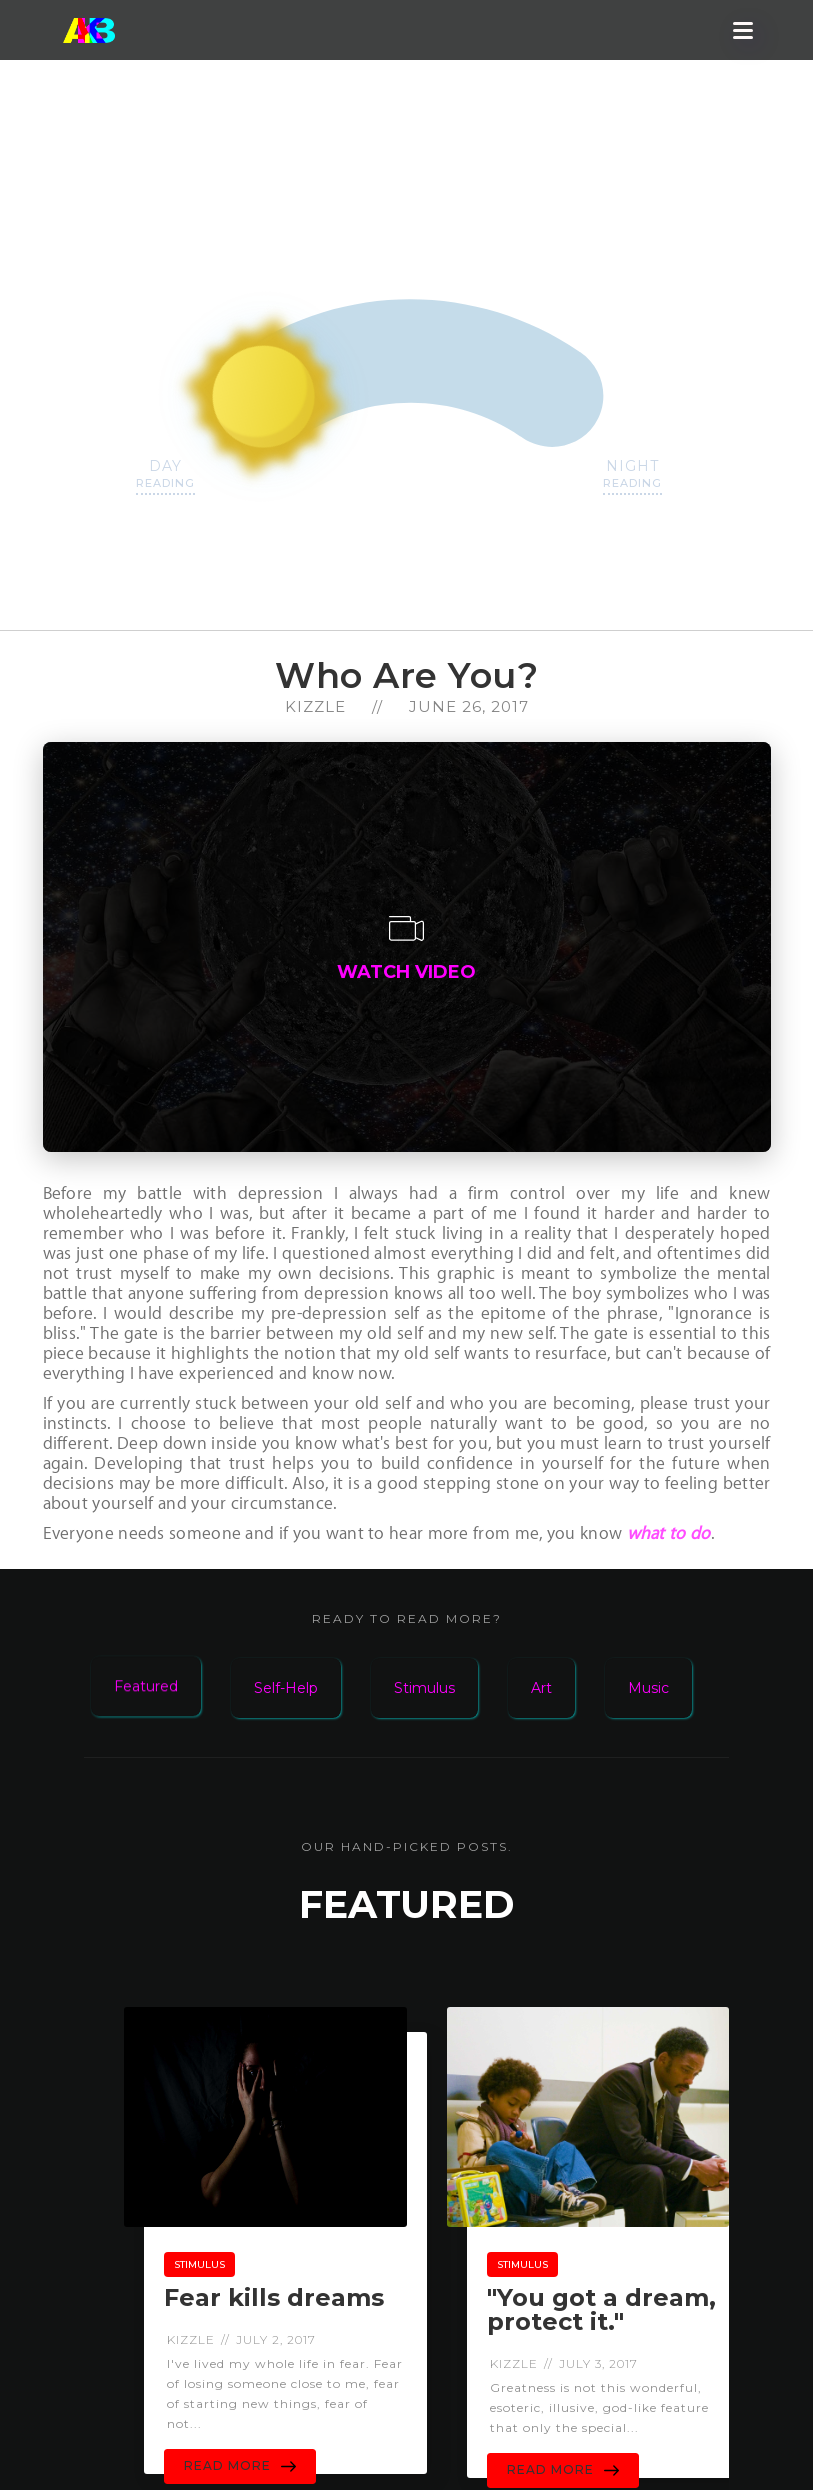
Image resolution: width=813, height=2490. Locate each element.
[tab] (161, 1673)
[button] (743, 30)
